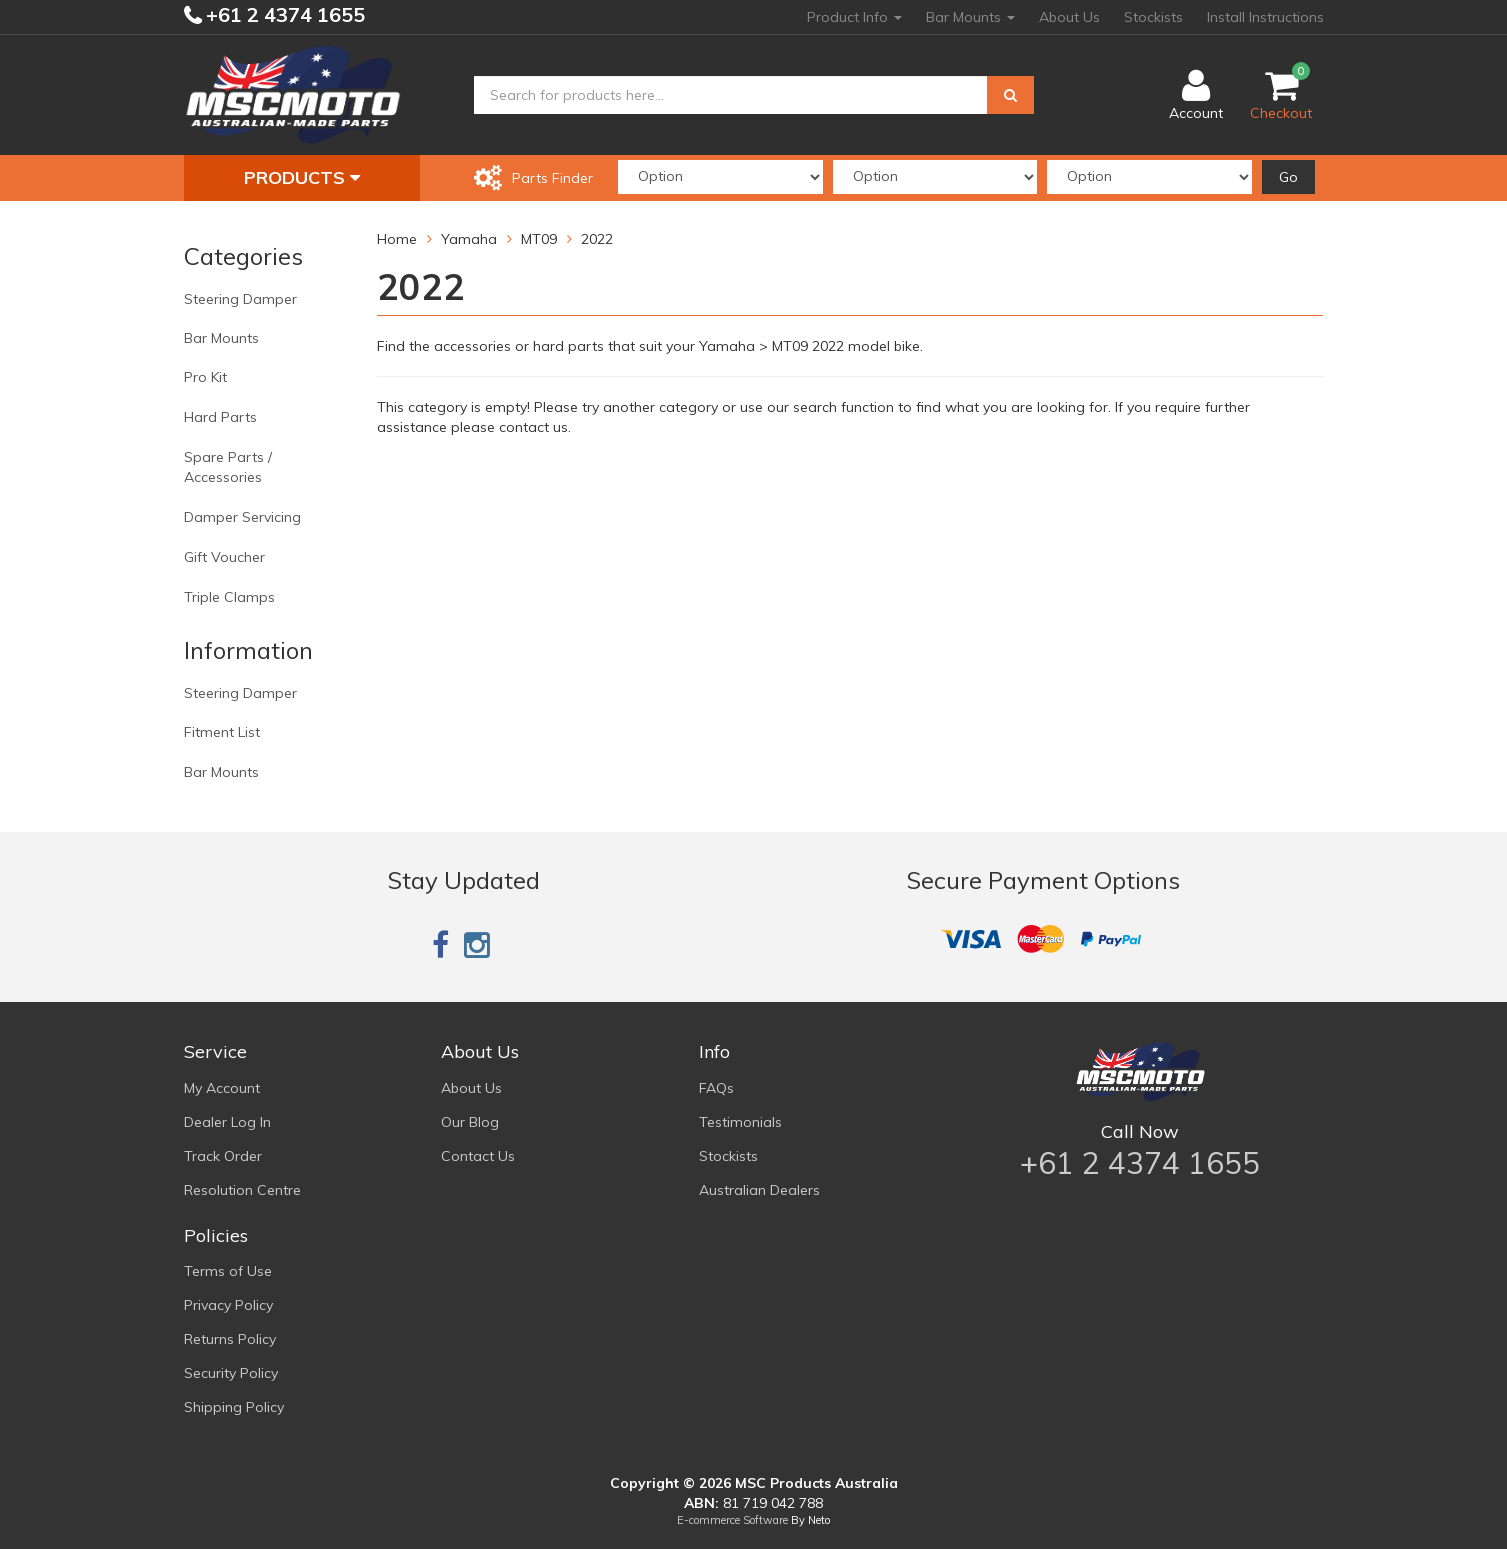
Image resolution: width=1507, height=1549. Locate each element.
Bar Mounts (970, 17)
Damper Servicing (242, 517)
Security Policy (231, 1373)
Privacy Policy (228, 1305)
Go (1288, 177)
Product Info (854, 17)
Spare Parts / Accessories (228, 467)
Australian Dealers (759, 1190)
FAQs (716, 1088)
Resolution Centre (242, 1190)
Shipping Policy (234, 1407)
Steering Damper (240, 299)
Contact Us (478, 1156)
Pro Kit (205, 377)
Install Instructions (1265, 17)
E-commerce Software (732, 1520)
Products (302, 177)
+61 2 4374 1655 (283, 14)
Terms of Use (228, 1271)
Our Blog (470, 1122)
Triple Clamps (229, 597)
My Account (222, 1088)
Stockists (1153, 17)
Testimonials (740, 1122)
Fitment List (222, 732)
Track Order (223, 1156)
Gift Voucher (224, 557)
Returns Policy (230, 1339)
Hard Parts (220, 417)
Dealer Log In (227, 1122)
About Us (1069, 17)
